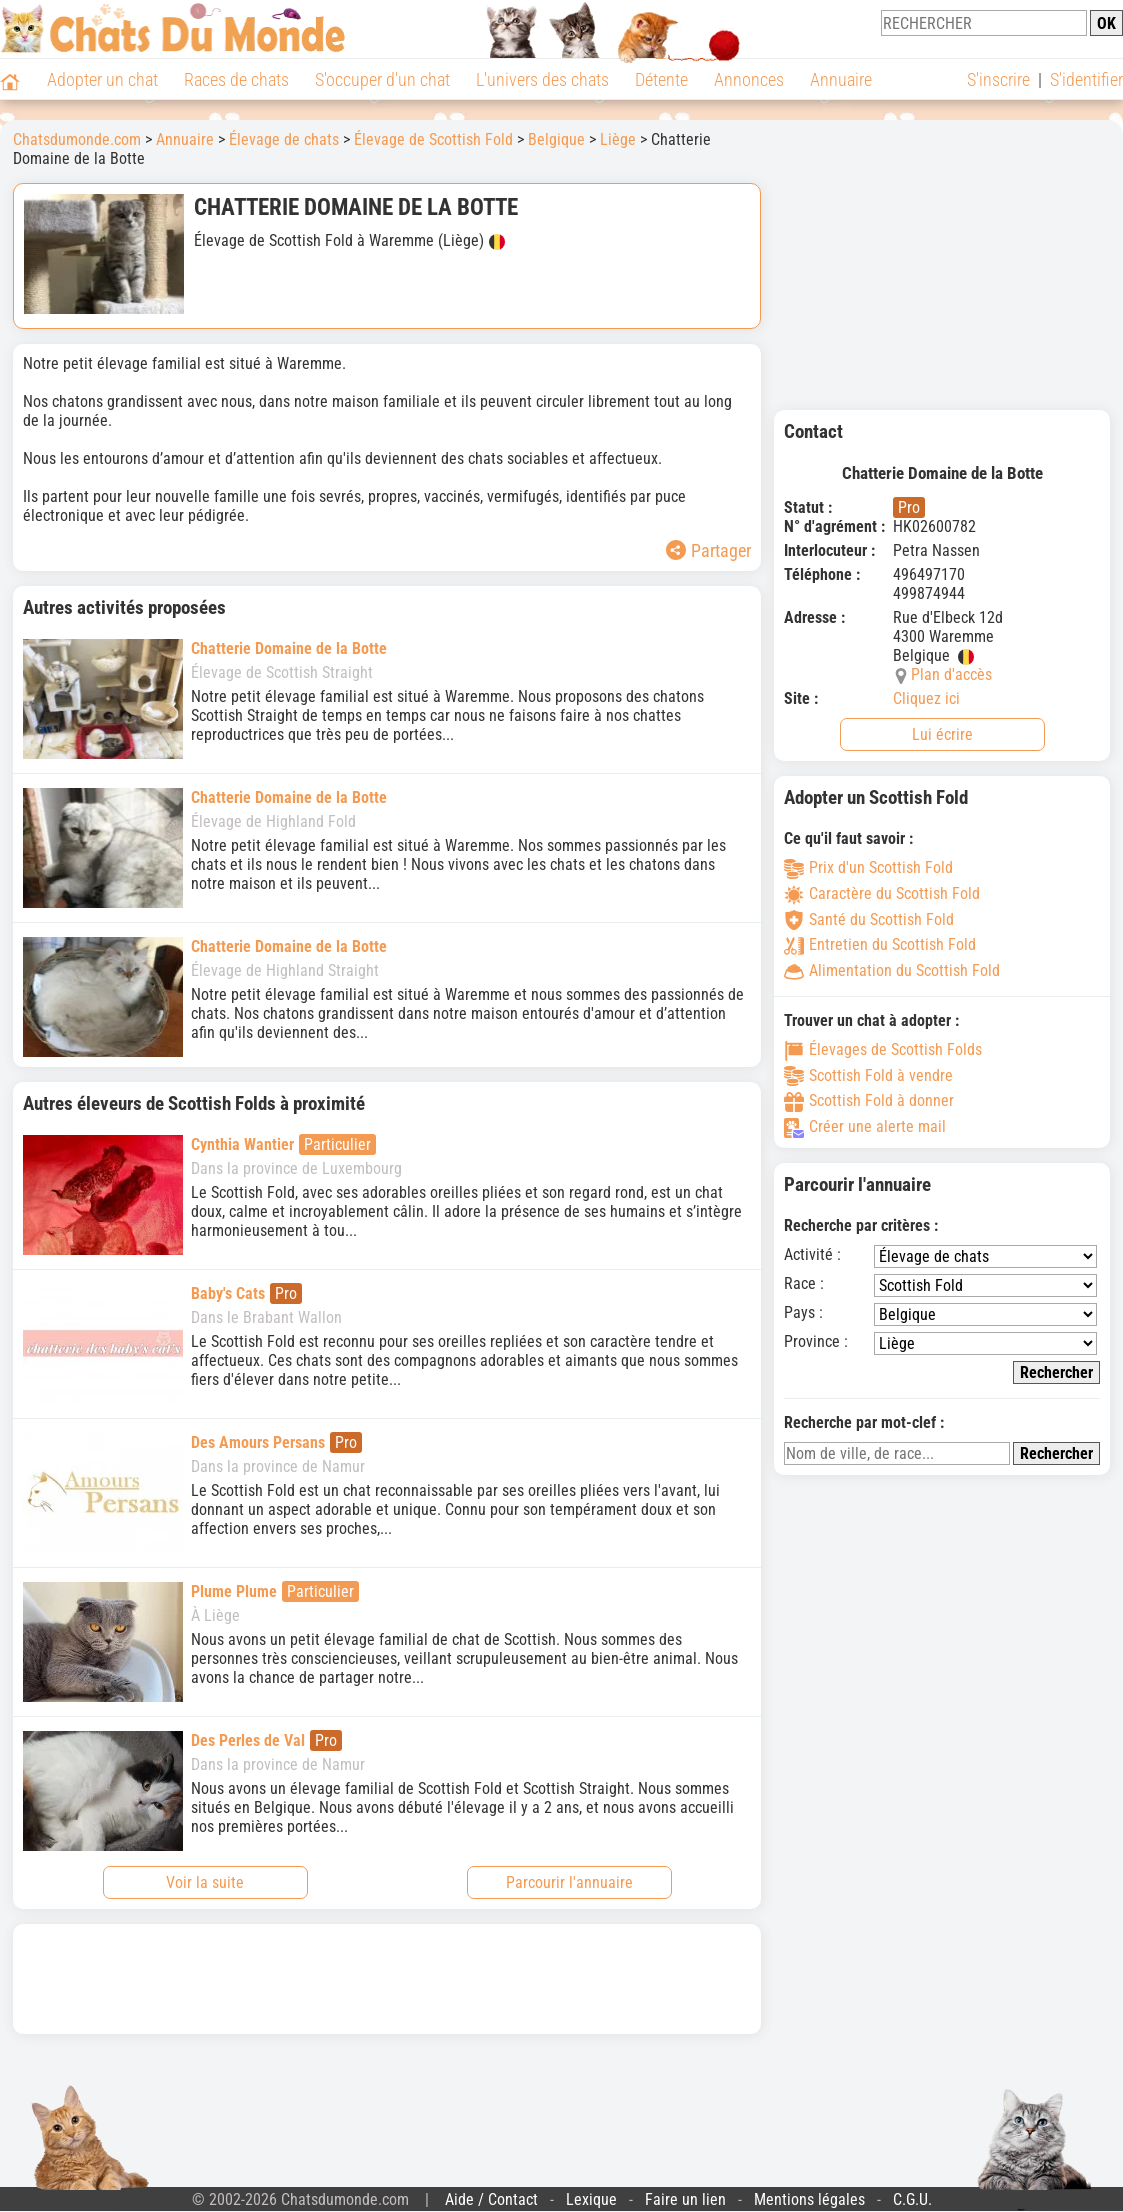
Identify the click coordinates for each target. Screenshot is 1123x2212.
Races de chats (236, 79)
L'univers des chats (542, 79)
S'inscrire (998, 79)
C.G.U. (912, 2199)
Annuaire (841, 79)
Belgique (556, 139)
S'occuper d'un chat (382, 79)
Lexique (591, 2199)
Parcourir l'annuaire (569, 1882)
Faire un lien (685, 2199)
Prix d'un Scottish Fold (868, 867)
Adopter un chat (102, 79)
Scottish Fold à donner (869, 1100)
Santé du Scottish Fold (869, 919)
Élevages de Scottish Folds (883, 1049)
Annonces (749, 79)
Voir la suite (205, 1882)
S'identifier (1086, 79)
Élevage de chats (284, 139)
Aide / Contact (491, 2199)
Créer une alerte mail (865, 1126)
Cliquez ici (926, 698)
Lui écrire (942, 734)
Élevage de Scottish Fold (433, 139)
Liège (618, 139)
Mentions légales (809, 2199)
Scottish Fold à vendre (868, 1075)
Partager (708, 550)
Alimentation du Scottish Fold (892, 970)
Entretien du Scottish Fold (880, 944)
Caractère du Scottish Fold (882, 893)
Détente (661, 79)
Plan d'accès (951, 674)
